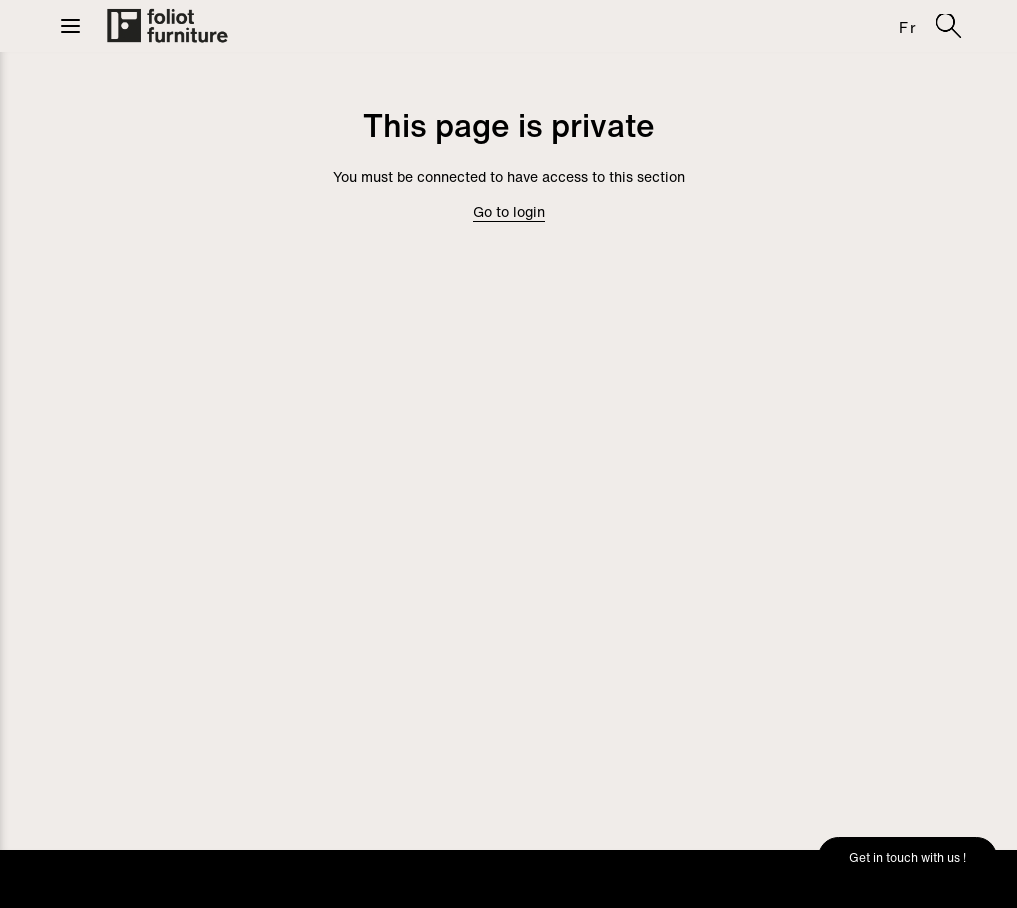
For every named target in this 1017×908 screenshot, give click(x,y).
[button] (70, 26)
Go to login (509, 211)
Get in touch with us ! (907, 857)
